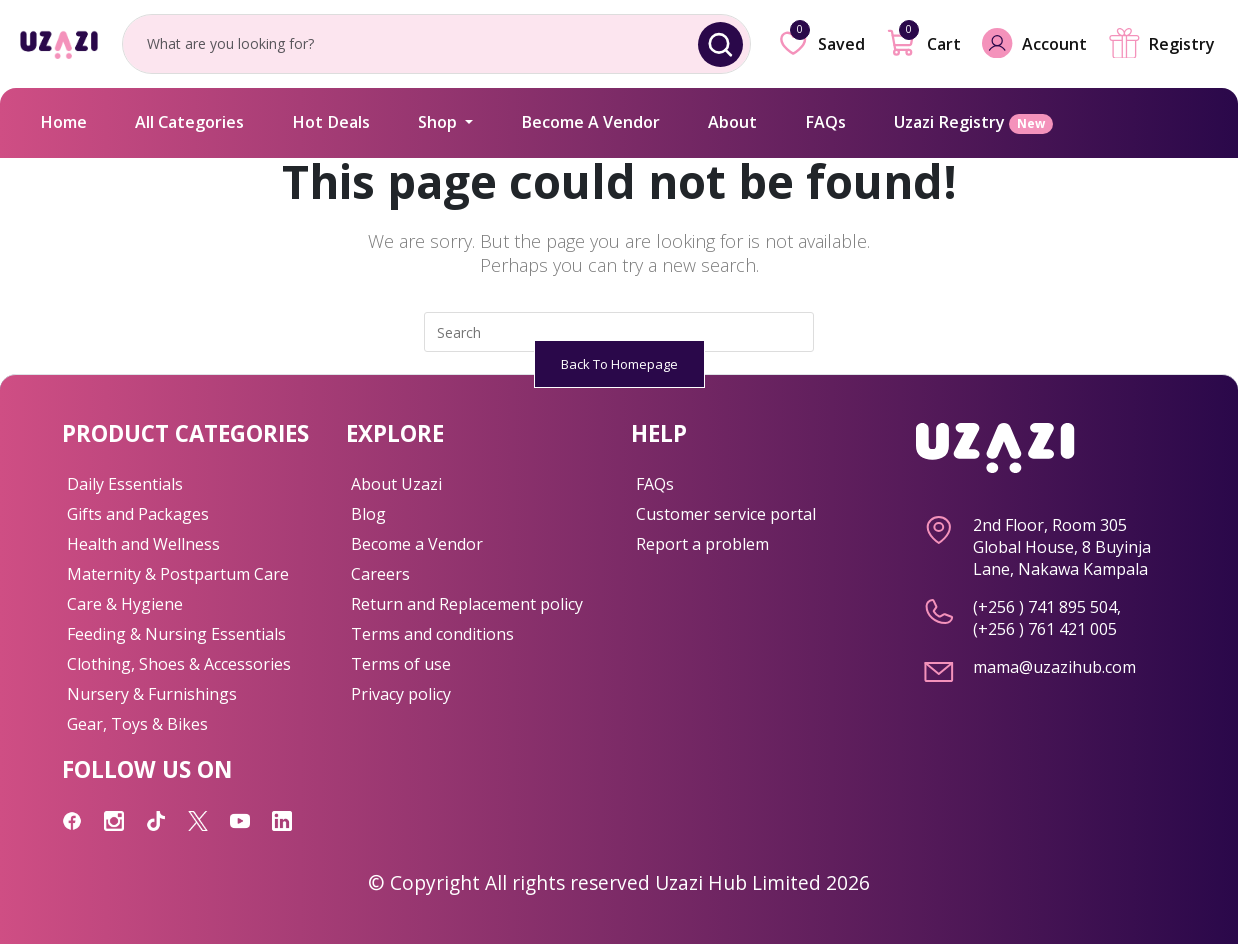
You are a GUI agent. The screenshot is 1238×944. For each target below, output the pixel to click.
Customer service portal (726, 514)
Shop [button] (439, 122)
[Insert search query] (619, 332)
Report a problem (702, 544)
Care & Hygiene (125, 604)
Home (63, 122)
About (732, 122)
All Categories (189, 122)
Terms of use (401, 664)
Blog (368, 514)
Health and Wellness (143, 544)
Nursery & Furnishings (152, 694)
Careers (380, 574)
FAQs (825, 122)
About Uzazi (396, 484)
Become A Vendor (590, 122)
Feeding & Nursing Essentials (176, 634)
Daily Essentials (125, 484)
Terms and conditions (432, 634)
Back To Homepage (619, 364)
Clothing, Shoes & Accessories (179, 664)
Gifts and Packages (138, 514)
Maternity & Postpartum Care (178, 574)
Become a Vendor (417, 544)
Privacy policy (401, 694)
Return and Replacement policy (467, 604)
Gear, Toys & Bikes (137, 724)
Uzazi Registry (973, 122)
